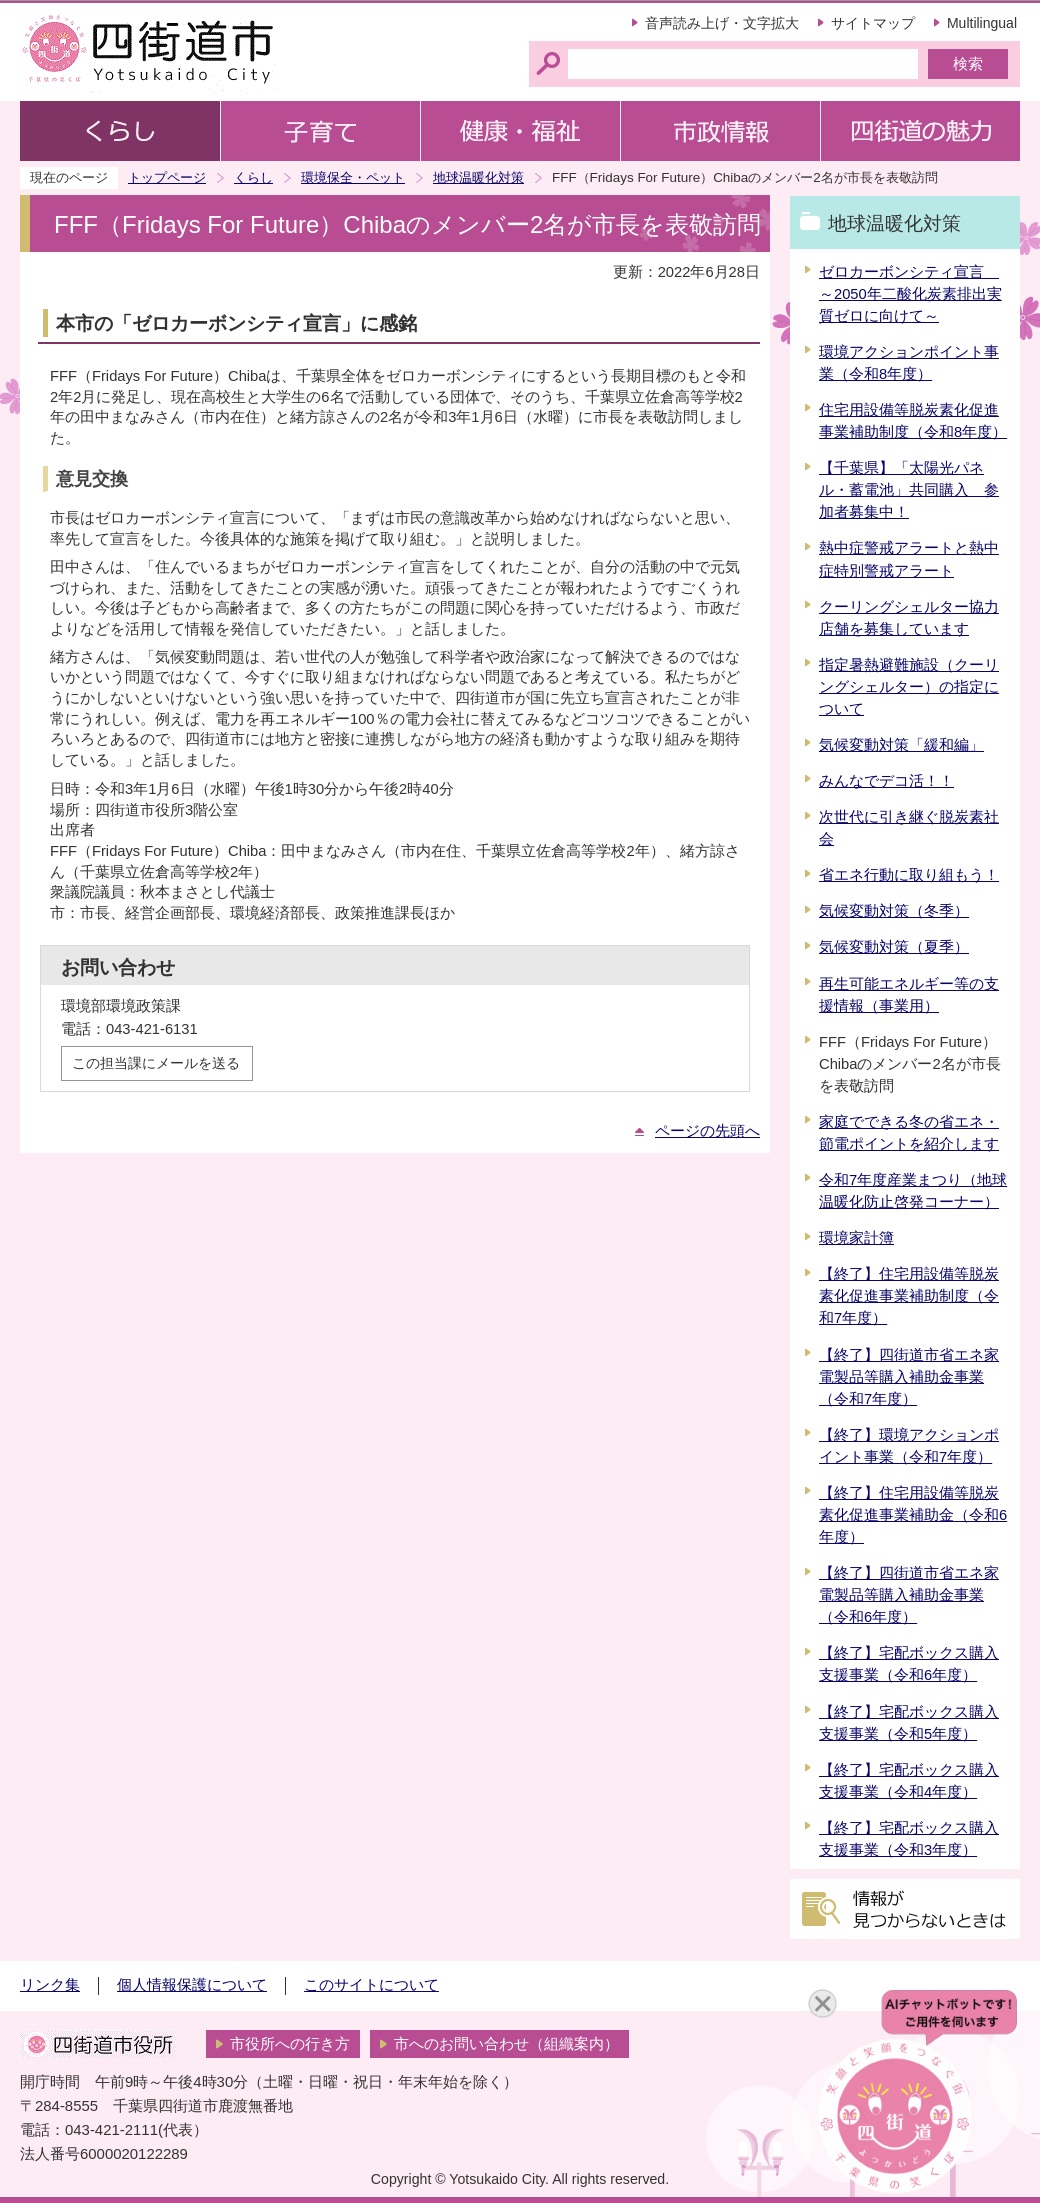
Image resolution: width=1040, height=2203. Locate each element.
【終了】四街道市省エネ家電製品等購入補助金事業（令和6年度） (909, 1595)
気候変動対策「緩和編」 (901, 745)
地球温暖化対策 (478, 177)
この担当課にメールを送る (156, 1063)
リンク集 (50, 1985)
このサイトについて (371, 1985)
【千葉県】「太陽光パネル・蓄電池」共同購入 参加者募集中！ (909, 490)
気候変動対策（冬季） (894, 911)
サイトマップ (873, 23)
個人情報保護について (192, 1985)
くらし (253, 177)
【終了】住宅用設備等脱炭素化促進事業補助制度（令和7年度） (909, 1296)
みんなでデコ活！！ (886, 781)
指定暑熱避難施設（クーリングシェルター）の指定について (909, 687)
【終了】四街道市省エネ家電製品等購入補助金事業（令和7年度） (909, 1377)
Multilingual (982, 23)
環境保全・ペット (353, 177)
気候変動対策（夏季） (894, 947)
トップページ (167, 177)
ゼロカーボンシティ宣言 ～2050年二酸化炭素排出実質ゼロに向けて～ (910, 294)
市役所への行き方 (290, 2044)
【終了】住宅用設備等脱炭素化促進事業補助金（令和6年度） (913, 1515)
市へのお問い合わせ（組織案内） (506, 2044)
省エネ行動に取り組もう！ (909, 875)
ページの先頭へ (707, 1131)
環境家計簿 (856, 1238)
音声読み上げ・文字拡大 (722, 23)
